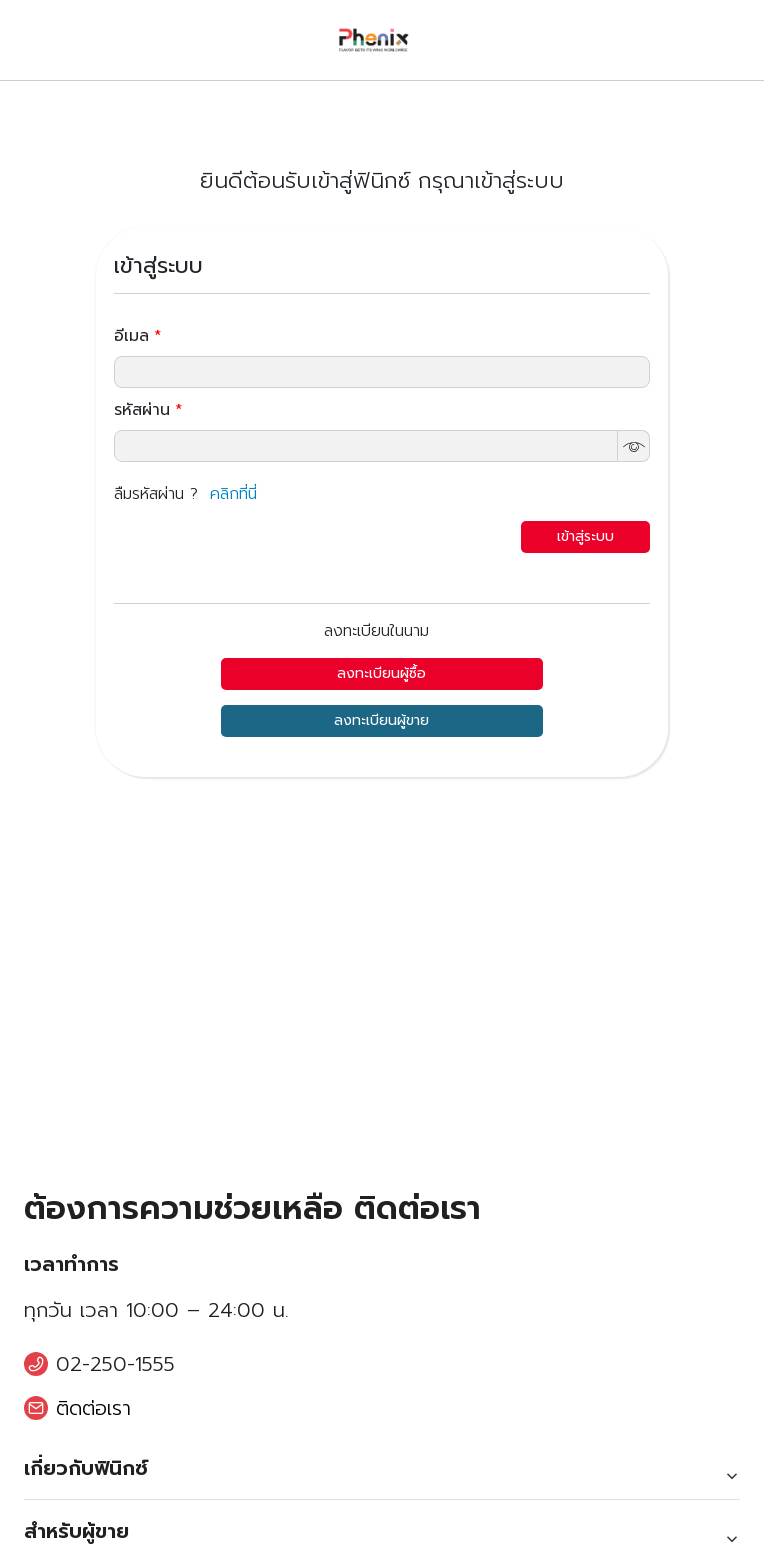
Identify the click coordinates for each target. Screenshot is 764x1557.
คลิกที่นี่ (233, 494)
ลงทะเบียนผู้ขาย (381, 720)
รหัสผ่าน (148, 410)
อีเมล (137, 336)
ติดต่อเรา (93, 1408)
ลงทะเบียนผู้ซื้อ (381, 673)
